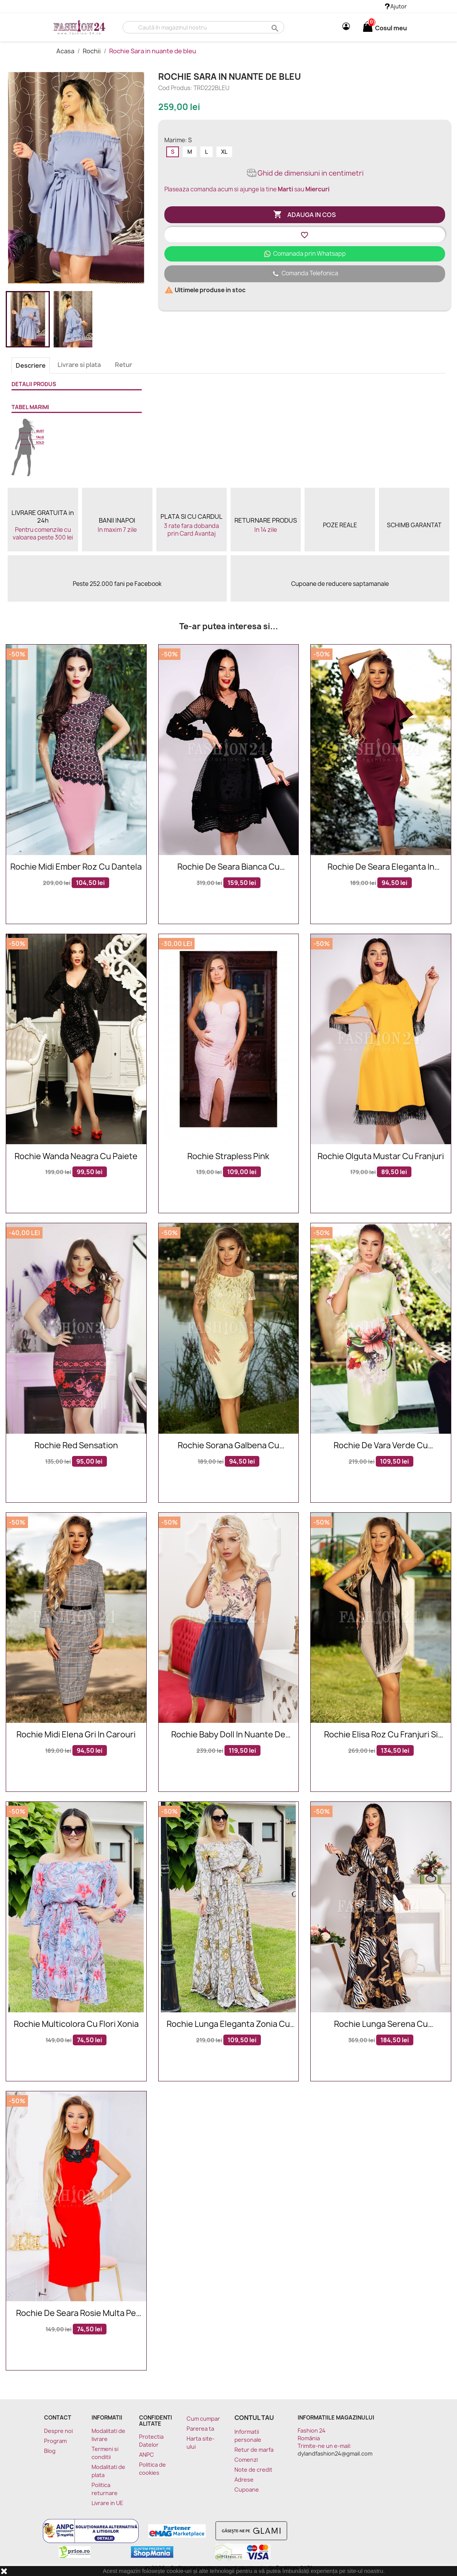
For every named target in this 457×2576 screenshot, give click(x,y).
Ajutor (396, 6)
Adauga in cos (304, 215)
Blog (50, 2450)
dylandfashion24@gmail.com (335, 2453)
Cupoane (246, 2489)
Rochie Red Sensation (76, 1445)
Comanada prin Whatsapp (305, 254)
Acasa (65, 51)
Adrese (244, 2479)
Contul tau (254, 2417)
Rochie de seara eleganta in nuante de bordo (381, 867)
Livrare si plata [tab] (79, 364)
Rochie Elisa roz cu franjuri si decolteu (381, 1734)
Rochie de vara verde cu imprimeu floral (381, 1445)
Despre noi (58, 2431)
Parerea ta (200, 2428)
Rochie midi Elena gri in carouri (76, 1734)
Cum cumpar (203, 2418)
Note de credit (253, 2469)
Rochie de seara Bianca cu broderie (228, 867)
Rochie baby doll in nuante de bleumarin (228, 1734)
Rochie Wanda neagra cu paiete (76, 1156)
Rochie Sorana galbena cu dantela (228, 1445)
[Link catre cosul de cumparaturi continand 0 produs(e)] (367, 28)
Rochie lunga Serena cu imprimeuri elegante (381, 2024)
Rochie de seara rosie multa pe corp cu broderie (76, 2313)
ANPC (146, 2454)
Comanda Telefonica (304, 273)
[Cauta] (203, 27)
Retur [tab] (123, 364)
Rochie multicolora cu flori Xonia (76, 2024)
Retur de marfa (254, 2449)
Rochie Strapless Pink (228, 1156)
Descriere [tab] (31, 365)
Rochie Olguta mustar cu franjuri (381, 1156)
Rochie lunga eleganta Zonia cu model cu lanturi (228, 2024)
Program (55, 2440)
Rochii (92, 51)
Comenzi (246, 2459)
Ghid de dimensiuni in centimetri (305, 173)
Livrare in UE (107, 2503)
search (274, 28)
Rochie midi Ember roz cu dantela (76, 867)
